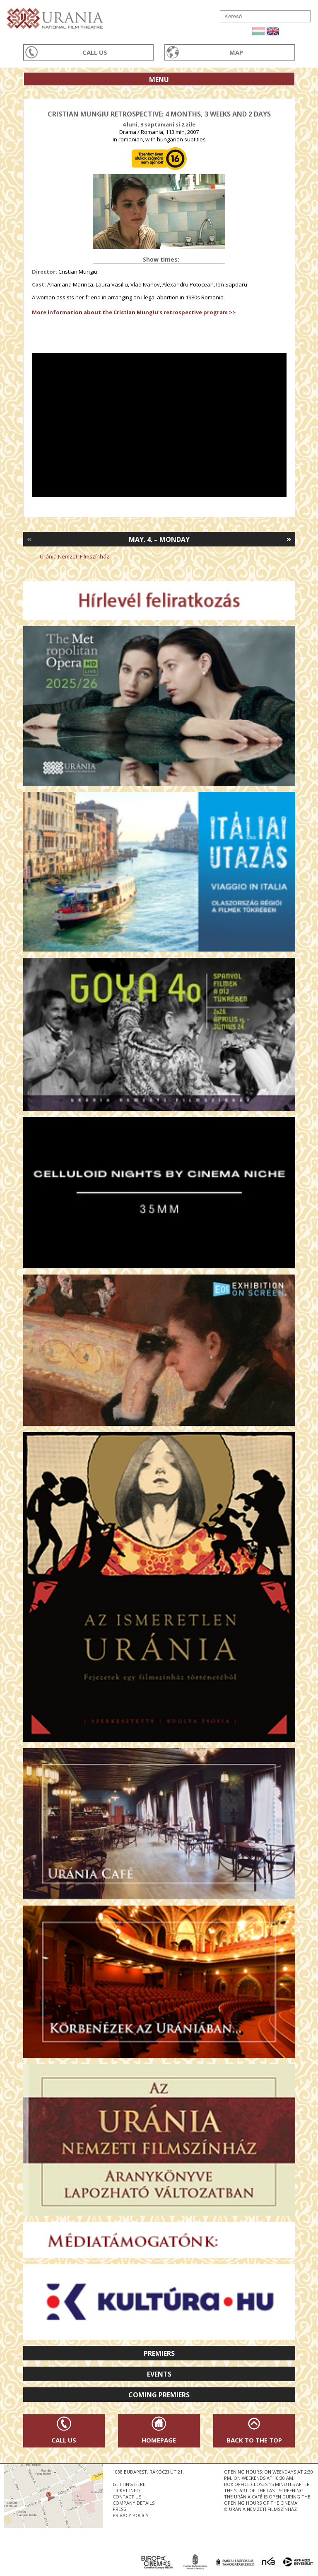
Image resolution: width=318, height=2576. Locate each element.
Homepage (159, 2440)
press (119, 2509)
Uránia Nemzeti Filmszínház (74, 556)
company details (133, 2503)
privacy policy (131, 2515)
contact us (127, 2496)
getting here (129, 2484)
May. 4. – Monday (159, 539)
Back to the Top (254, 2440)
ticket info (126, 2490)
